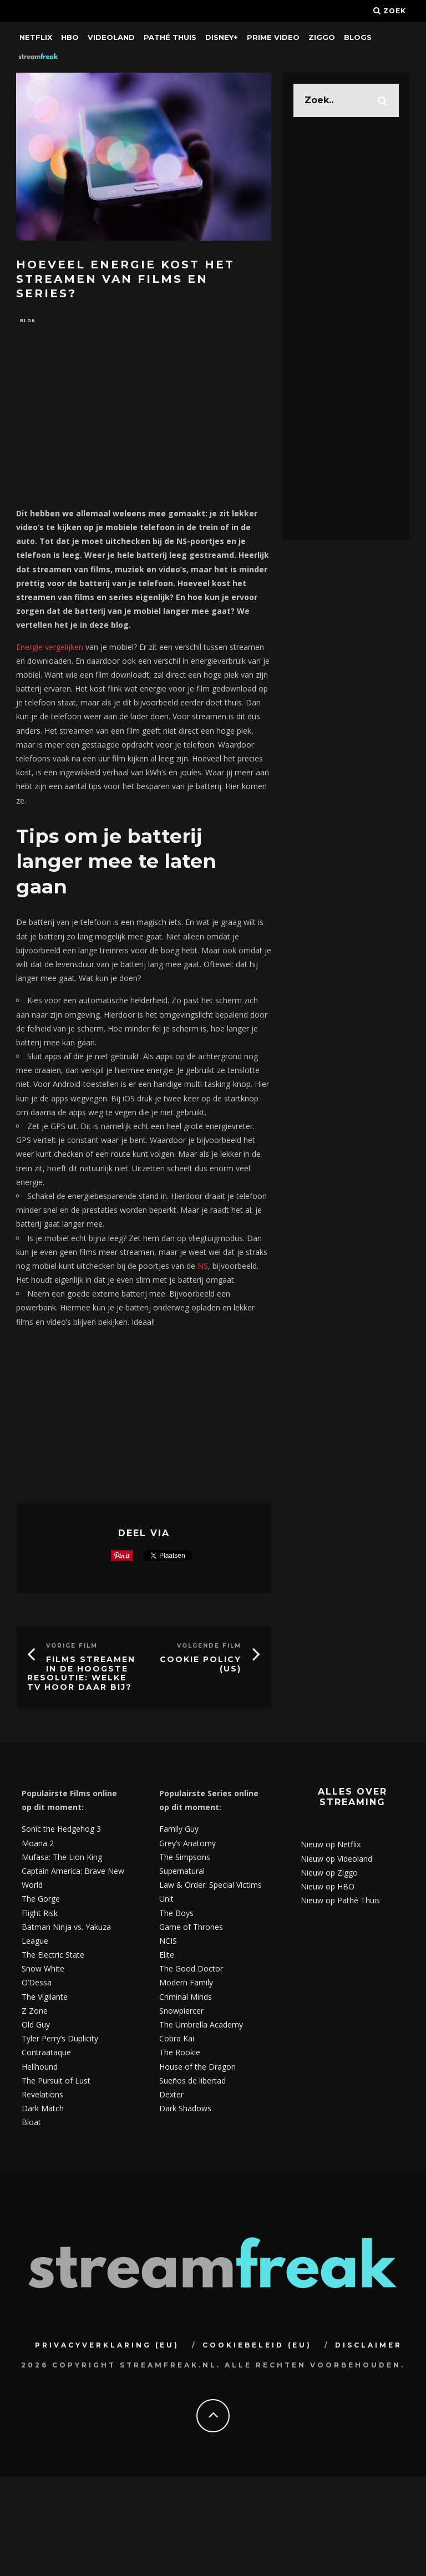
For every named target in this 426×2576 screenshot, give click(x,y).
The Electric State (53, 1955)
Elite (166, 1955)
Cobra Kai (176, 2040)
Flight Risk (40, 1914)
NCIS (168, 1942)
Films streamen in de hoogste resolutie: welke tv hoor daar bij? (81, 1674)
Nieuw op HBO (327, 1887)
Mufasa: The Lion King (62, 1858)
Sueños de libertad (192, 2081)
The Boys (176, 1914)
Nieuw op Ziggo (329, 1873)
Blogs (358, 37)
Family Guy (179, 1830)
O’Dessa (37, 1984)
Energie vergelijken (49, 648)
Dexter (171, 2095)
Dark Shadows (185, 2109)
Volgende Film (209, 1646)
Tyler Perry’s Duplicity (60, 2040)
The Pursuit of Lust (56, 2081)
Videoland (111, 37)
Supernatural (182, 1872)
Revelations (42, 2095)
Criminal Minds (185, 1998)
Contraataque (46, 2054)
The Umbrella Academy (201, 2025)
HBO (70, 37)
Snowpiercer (181, 2011)
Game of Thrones (191, 1928)
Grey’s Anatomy (187, 1844)
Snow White (43, 1970)
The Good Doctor (191, 1970)
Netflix (35, 37)
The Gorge (41, 1900)
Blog (28, 321)
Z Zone (35, 2011)
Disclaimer (368, 2346)
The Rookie (179, 2054)
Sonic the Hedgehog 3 (61, 1830)
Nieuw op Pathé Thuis (340, 1901)
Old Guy (36, 2025)
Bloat (31, 2123)
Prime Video (273, 37)
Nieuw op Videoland (336, 1859)
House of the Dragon (197, 2067)
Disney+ (221, 37)
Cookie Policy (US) (200, 1665)
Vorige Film (72, 1646)
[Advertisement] (143, 422)
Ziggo (321, 37)
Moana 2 (38, 1844)
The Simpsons (184, 1858)
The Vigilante (45, 1998)
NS (202, 1267)
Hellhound (40, 2067)
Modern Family (186, 1984)
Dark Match (43, 2109)
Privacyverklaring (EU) (107, 2346)
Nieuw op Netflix (331, 1846)
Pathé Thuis (170, 37)
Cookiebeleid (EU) (257, 2346)
